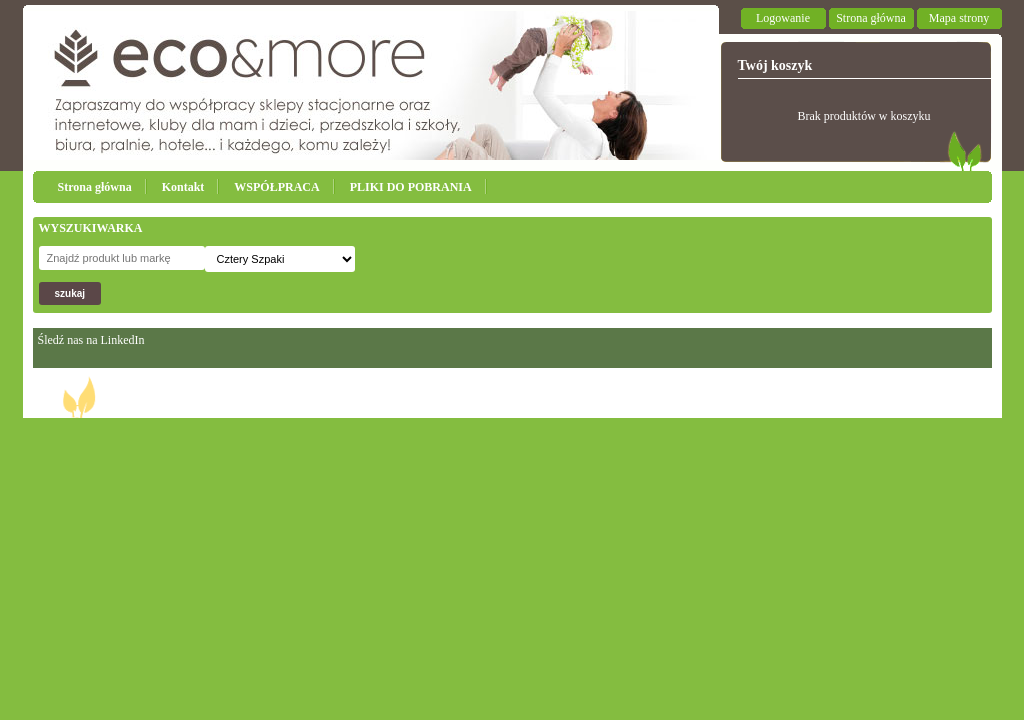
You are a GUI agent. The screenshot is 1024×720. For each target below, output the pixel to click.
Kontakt (183, 187)
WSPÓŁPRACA (276, 187)
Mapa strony (959, 18)
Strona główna (871, 18)
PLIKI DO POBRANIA (411, 187)
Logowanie (783, 18)
